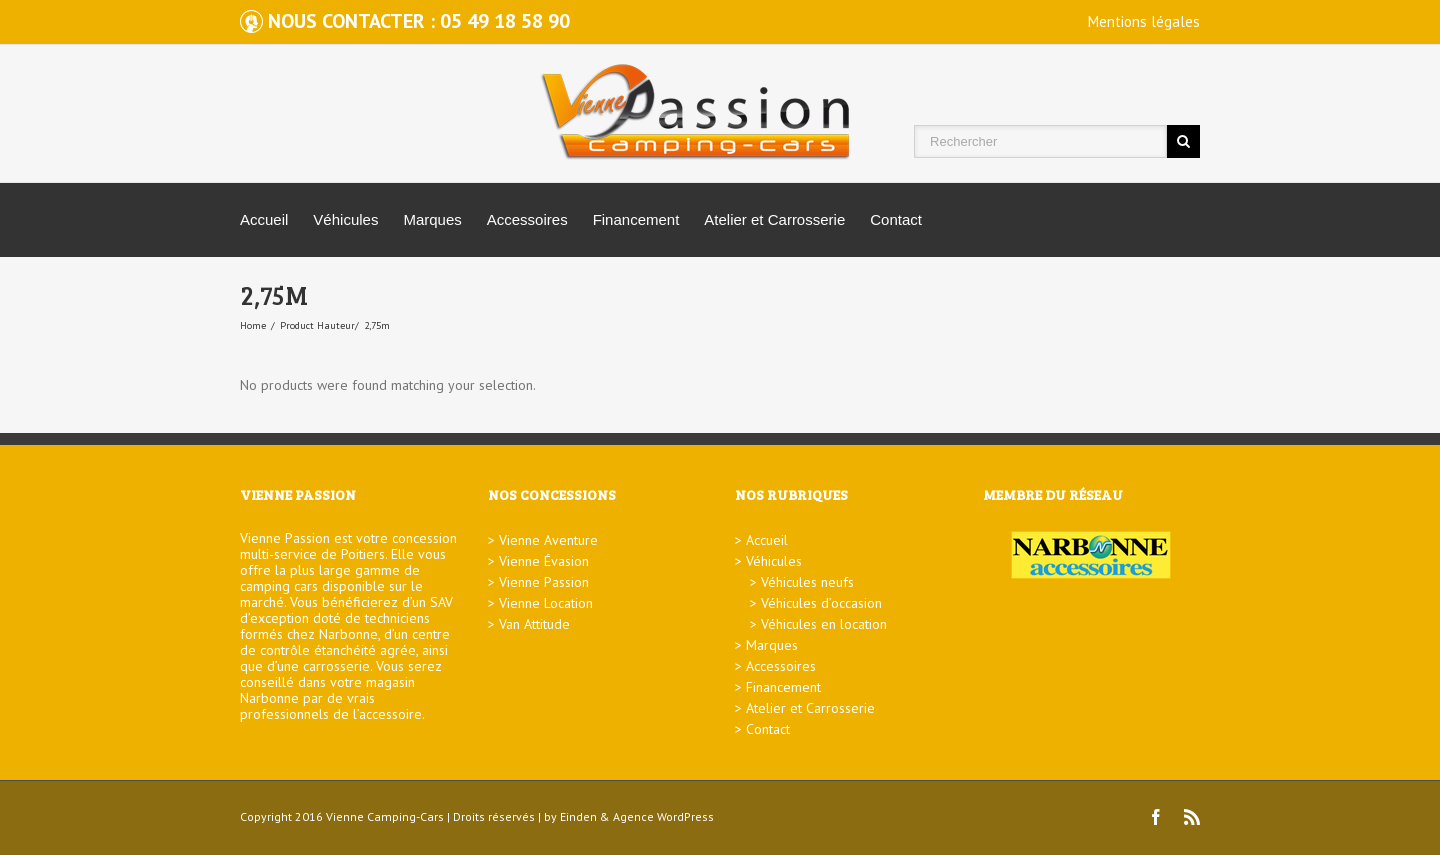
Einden (578, 816)
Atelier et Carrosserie (774, 219)
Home (253, 325)
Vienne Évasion (544, 561)
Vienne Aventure (548, 540)
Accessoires (527, 219)
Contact (896, 219)
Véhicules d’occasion (821, 603)
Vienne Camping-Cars (385, 816)
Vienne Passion (544, 582)
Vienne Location (546, 603)
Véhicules (345, 219)
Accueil (264, 219)
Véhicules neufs (807, 582)
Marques (432, 219)
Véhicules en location (824, 624)
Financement (636, 219)
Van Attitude (534, 624)
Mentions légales (1144, 21)
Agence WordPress (663, 816)
